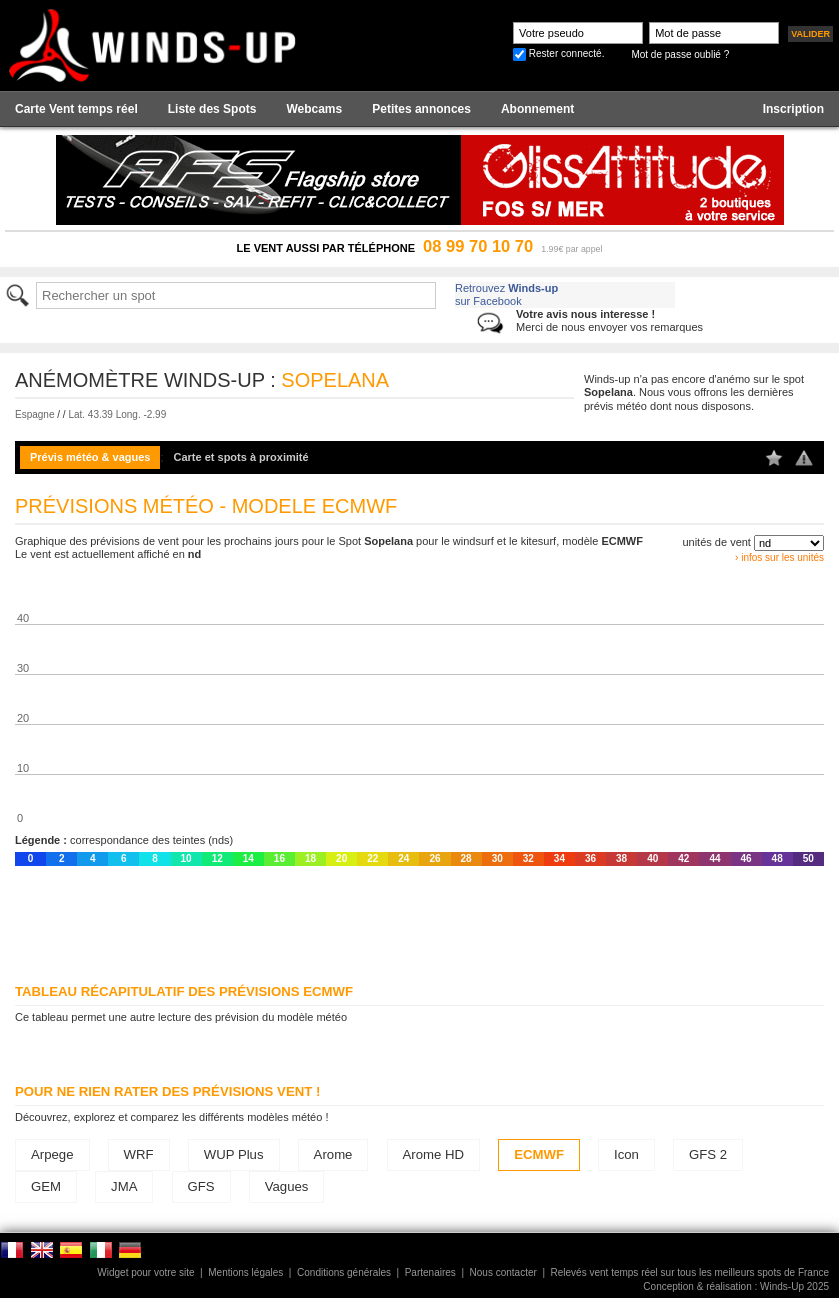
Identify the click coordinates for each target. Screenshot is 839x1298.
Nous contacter (503, 1272)
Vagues (287, 1186)
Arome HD (434, 1154)
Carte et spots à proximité (241, 457)
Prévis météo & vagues (90, 457)
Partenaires (430, 1272)
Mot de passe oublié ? (680, 54)
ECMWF (539, 1154)
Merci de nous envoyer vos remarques (609, 320)
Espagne (34, 414)
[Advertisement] (420, 921)
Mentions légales (245, 1272)
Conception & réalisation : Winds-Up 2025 (736, 1286)
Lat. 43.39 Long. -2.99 (117, 414)
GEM (46, 1186)
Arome (333, 1154)
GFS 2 (708, 1154)
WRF (139, 1154)
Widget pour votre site (145, 1272)
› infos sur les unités (779, 557)
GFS (201, 1186)
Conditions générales (344, 1272)
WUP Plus (234, 1154)
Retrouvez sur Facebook (506, 294)
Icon (626, 1154)
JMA (124, 1186)
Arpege (52, 1154)
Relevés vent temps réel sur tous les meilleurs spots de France (690, 1272)
